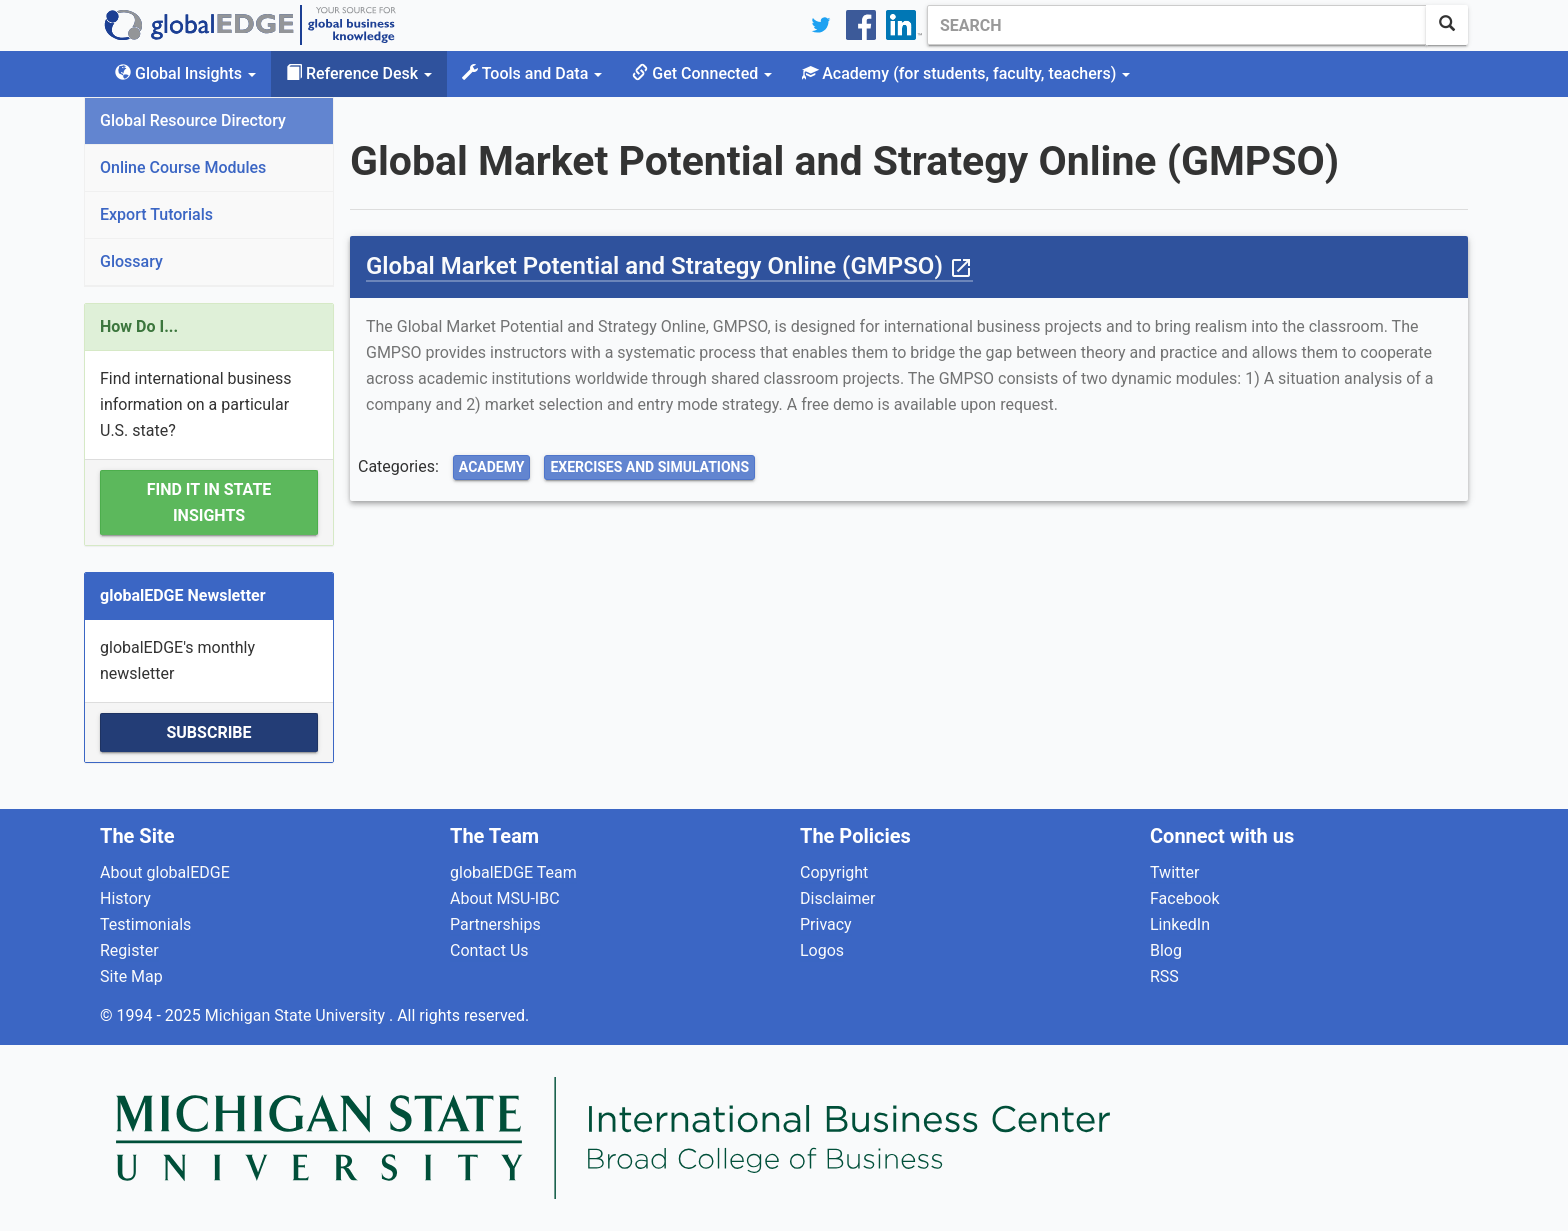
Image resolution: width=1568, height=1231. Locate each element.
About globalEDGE (165, 872)
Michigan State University (297, 1015)
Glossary (131, 261)
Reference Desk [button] (359, 73)
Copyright (834, 872)
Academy (492, 467)
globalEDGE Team (513, 872)
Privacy (826, 924)
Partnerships (495, 924)
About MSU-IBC (505, 898)
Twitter (1174, 872)
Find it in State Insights (209, 502)
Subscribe (208, 732)
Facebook (1184, 898)
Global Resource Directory (193, 120)
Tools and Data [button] (532, 73)
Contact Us (489, 950)
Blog (1166, 950)
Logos (822, 950)
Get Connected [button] (702, 73)
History (125, 898)
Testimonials (145, 924)
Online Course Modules (183, 167)
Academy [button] (966, 73)
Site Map (131, 976)
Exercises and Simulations (649, 467)
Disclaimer (837, 898)
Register (129, 950)
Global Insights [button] (185, 73)
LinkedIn (1180, 924)
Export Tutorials (156, 214)
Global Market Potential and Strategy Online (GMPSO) (669, 266)
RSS (1164, 976)
